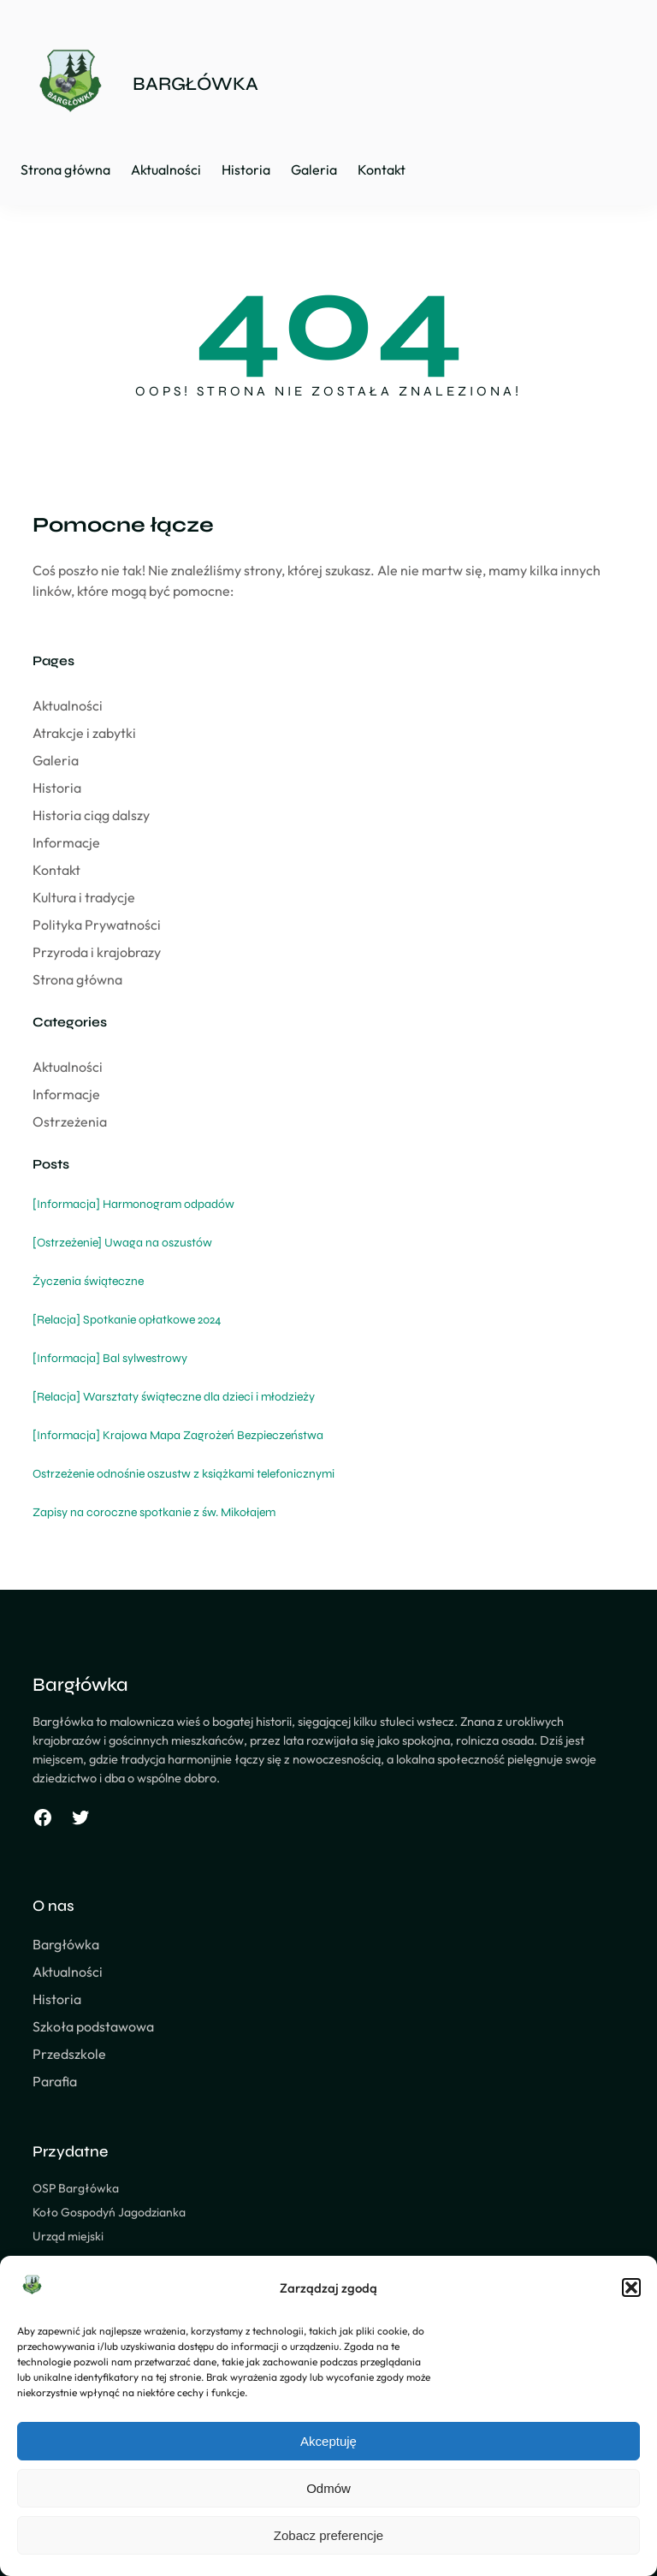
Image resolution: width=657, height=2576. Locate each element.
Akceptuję (328, 2441)
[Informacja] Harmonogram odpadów (133, 1204)
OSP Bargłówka (76, 2188)
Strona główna (77, 979)
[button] (631, 2287)
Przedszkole (69, 2053)
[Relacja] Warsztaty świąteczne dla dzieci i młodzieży (174, 1396)
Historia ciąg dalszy (91, 815)
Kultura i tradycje (84, 897)
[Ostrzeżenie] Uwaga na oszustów (122, 1242)
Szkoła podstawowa (93, 2026)
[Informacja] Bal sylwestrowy (110, 1358)
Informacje (66, 842)
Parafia (55, 2081)
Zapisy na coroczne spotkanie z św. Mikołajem (154, 1512)
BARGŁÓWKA (195, 84)
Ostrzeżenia (70, 1121)
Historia (57, 787)
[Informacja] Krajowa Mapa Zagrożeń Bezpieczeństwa (178, 1435)
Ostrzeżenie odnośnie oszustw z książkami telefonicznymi (183, 1473)
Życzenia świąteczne (88, 1281)
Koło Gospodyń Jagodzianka (109, 2212)
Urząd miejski (68, 2236)
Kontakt (56, 869)
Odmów (328, 2488)
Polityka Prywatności (97, 924)
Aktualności (68, 705)
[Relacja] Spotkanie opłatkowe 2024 (127, 1319)
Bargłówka (66, 1944)
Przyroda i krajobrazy (97, 952)
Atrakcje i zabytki (84, 732)
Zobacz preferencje (328, 2535)
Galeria (56, 760)
